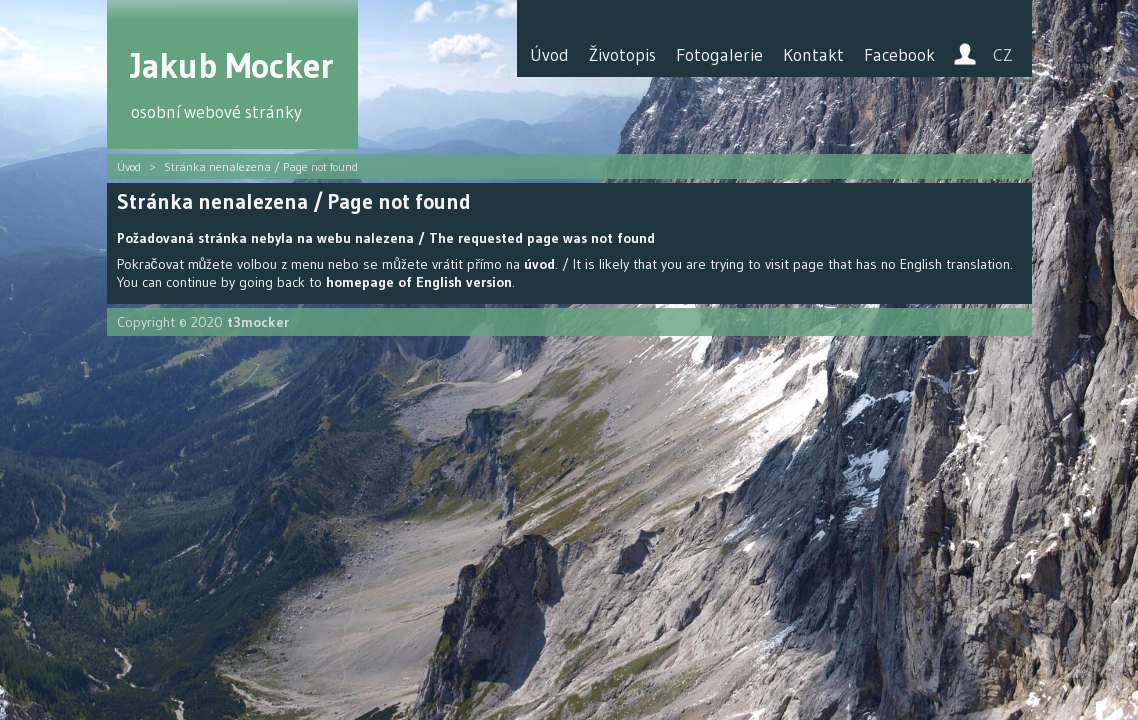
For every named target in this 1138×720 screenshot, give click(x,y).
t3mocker (258, 322)
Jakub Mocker (232, 65)
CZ (1003, 55)
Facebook (899, 55)
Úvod (549, 55)
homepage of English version (419, 282)
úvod (539, 264)
